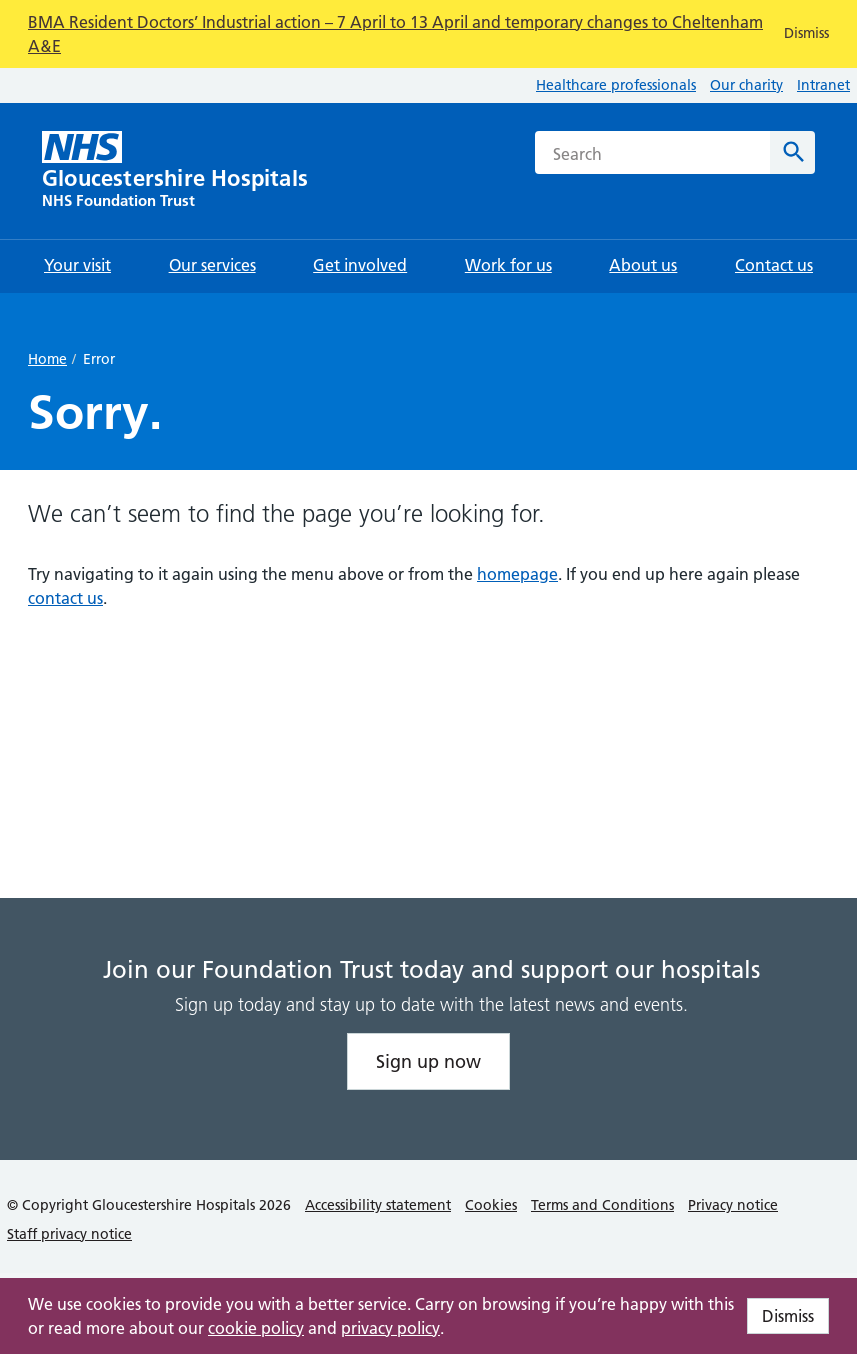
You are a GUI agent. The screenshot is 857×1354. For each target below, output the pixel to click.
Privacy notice (733, 1205)
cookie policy (256, 1328)
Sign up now (428, 1061)
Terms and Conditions (602, 1205)
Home (47, 359)
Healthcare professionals (616, 85)
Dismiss (788, 1316)
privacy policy (390, 1328)
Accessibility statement (378, 1205)
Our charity (746, 85)
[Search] (792, 152)
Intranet (823, 85)
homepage (517, 574)
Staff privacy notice (69, 1234)
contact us (65, 598)
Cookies (491, 1205)
